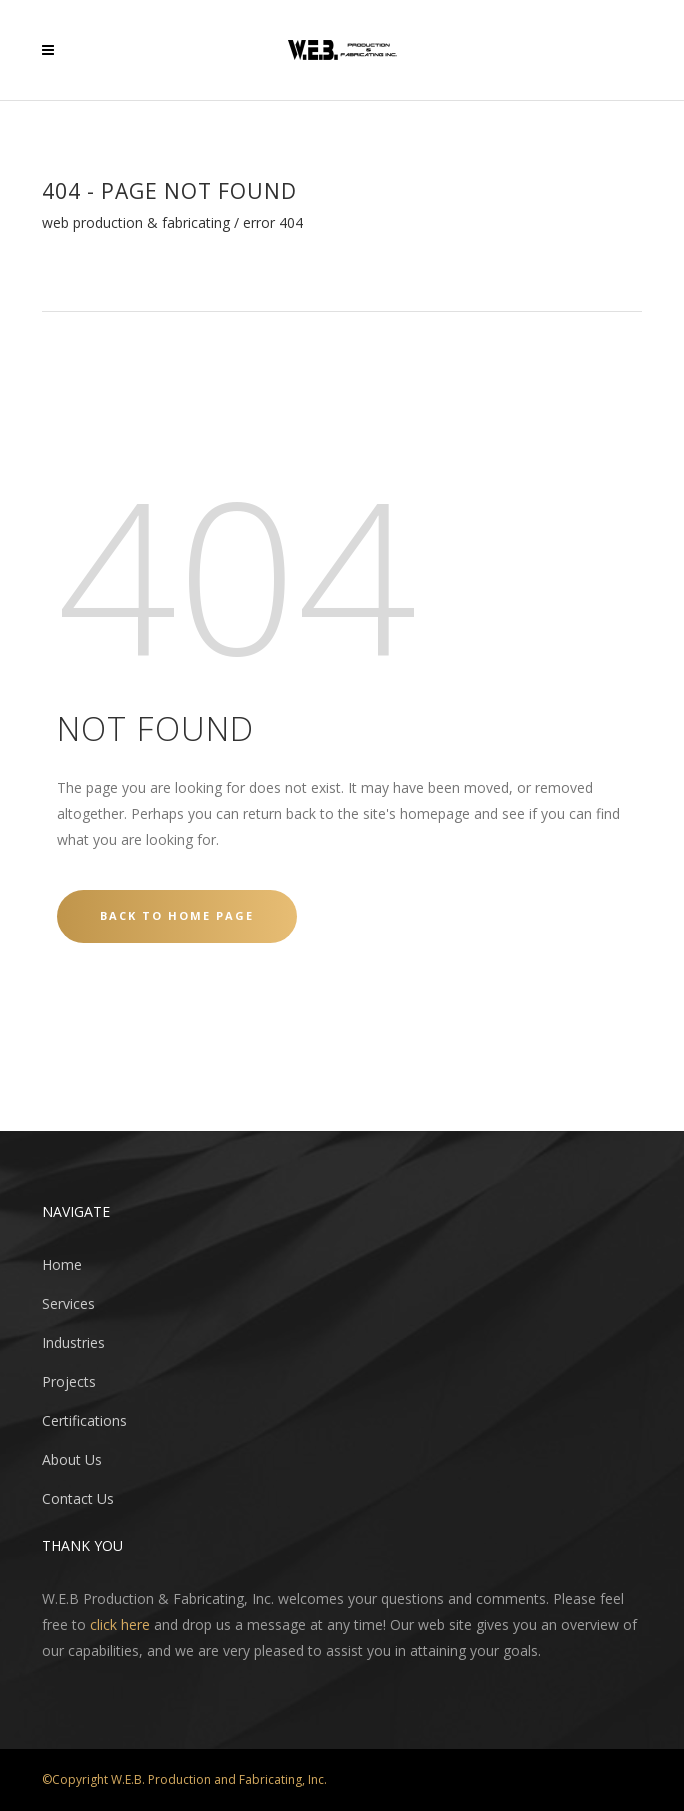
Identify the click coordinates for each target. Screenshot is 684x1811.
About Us (72, 1459)
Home (62, 1264)
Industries (73, 1342)
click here (120, 1624)
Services (68, 1303)
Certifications (84, 1420)
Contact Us (78, 1498)
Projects (69, 1381)
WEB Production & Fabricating (136, 223)
